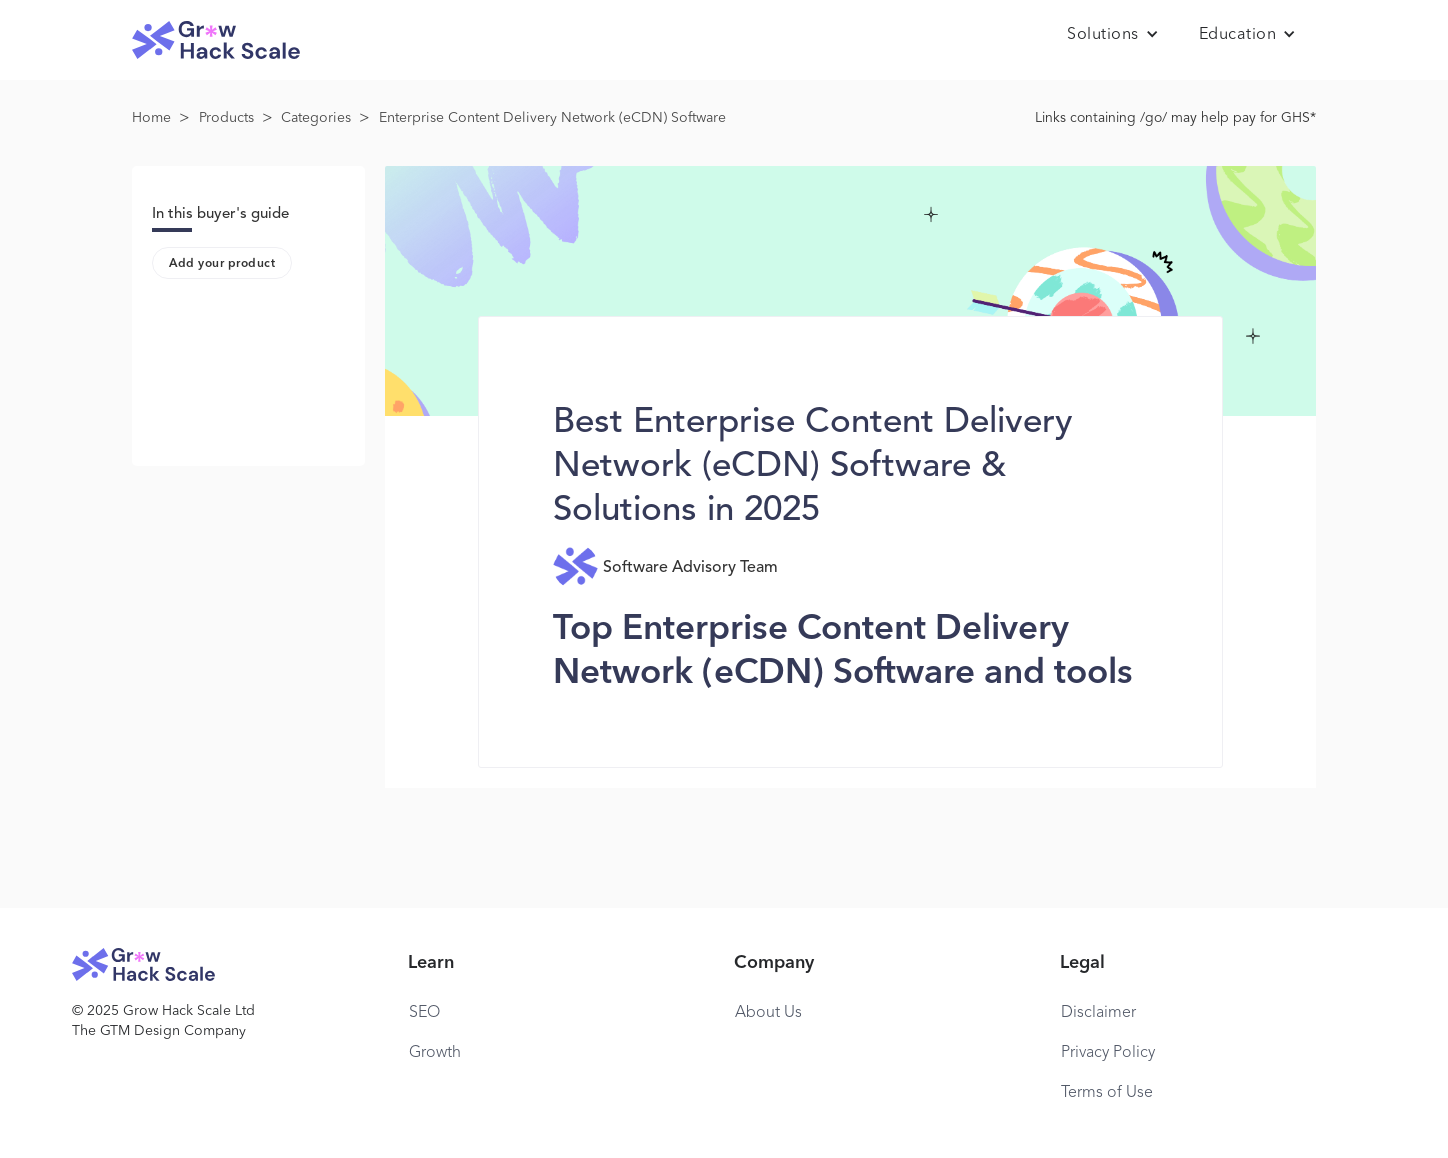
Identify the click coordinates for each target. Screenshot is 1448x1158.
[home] (216, 40)
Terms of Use (1107, 1093)
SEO (424, 1013)
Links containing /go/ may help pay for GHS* (1175, 118)
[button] (1113, 35)
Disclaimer (1098, 1013)
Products (226, 118)
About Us (768, 1013)
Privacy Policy (1108, 1053)
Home (151, 118)
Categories (316, 118)
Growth (435, 1053)
